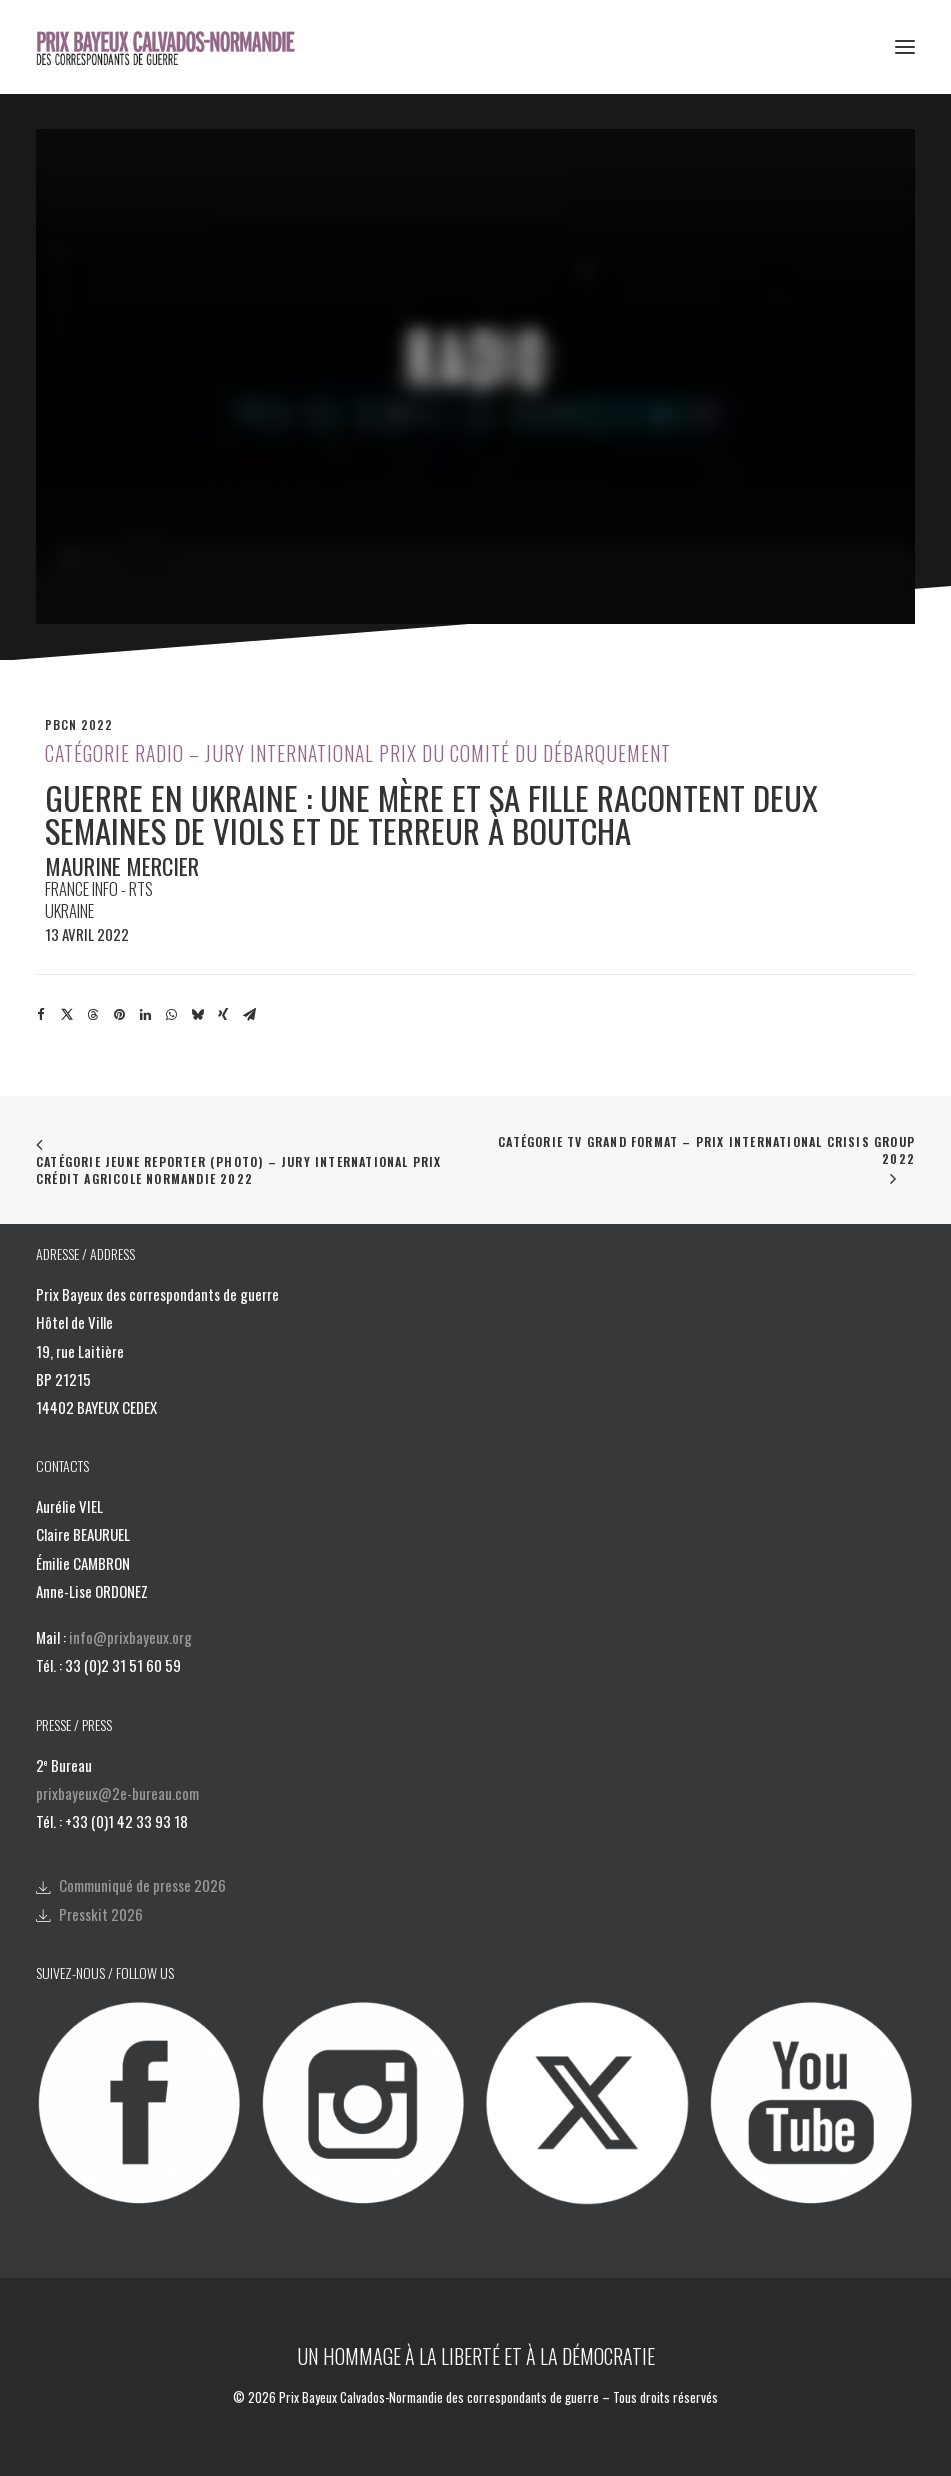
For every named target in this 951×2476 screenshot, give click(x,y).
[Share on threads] (93, 1015)
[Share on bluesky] (197, 1015)
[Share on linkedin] (145, 1015)
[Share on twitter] (67, 1015)
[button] (905, 47)
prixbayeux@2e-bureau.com (117, 1793)
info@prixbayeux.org (130, 1637)
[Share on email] (249, 1015)
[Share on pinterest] (119, 1015)
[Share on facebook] (41, 1015)
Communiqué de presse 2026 (142, 1885)
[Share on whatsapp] (171, 1015)
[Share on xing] (223, 1015)
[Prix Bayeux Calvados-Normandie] (178, 47)
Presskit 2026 (101, 1914)
